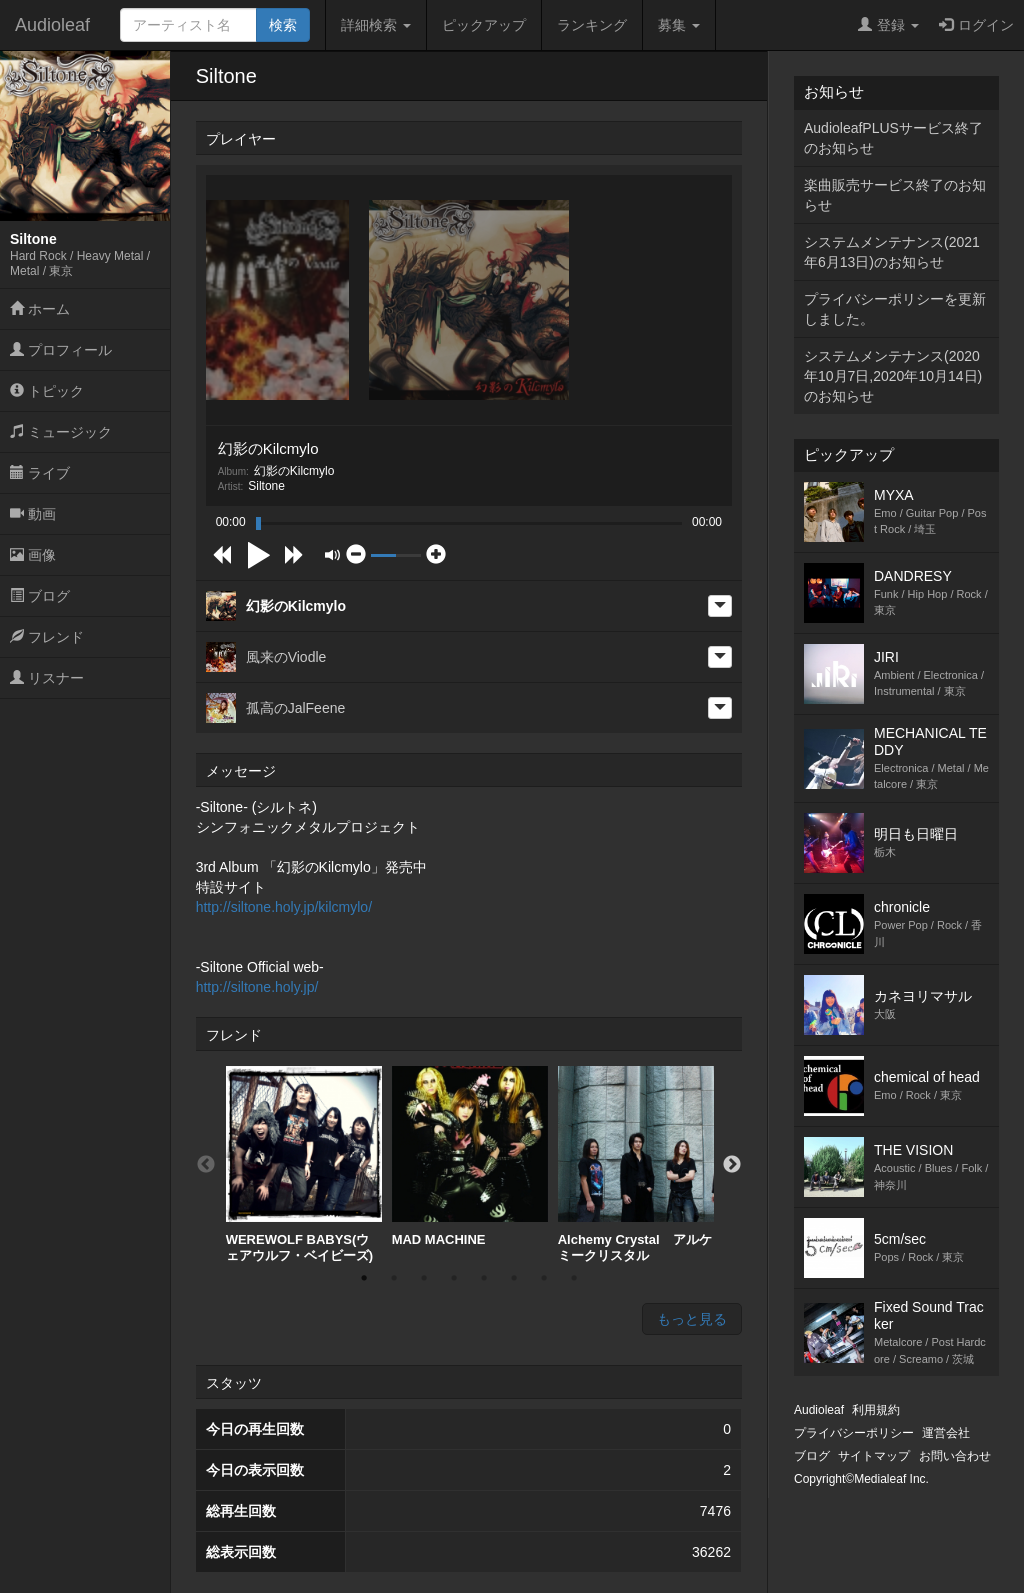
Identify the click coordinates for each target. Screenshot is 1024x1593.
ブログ (40, 596)
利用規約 (876, 1410)
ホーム (40, 309)
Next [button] (732, 1165)
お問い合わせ (955, 1456)
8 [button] (574, 1278)
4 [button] (454, 1278)
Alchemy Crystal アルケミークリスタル (636, 1164)
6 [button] (514, 1278)
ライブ (40, 473)
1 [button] (364, 1278)
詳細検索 (376, 25)
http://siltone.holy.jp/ (257, 987)
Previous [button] (206, 1165)
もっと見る (692, 1319)
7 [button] (544, 1278)
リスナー (47, 678)
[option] (304, 1164)
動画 (33, 514)
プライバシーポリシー (854, 1433)
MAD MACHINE (470, 1156)
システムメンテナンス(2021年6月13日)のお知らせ (892, 252)
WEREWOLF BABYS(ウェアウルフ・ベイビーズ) (304, 1164)
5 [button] (484, 1278)
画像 (33, 555)
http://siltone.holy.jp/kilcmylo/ (284, 907)
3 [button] (424, 1278)
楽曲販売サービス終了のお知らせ (895, 195)
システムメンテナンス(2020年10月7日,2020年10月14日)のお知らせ (893, 376)
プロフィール (61, 350)
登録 (888, 25)
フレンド (47, 637)
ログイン (976, 25)
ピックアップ (484, 25)
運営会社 (946, 1433)
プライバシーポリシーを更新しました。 (895, 309)
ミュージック (61, 432)
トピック (47, 391)
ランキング (592, 25)
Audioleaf (52, 25)
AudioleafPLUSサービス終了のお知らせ (893, 138)
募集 (679, 25)
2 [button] (394, 1278)
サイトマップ (874, 1456)
